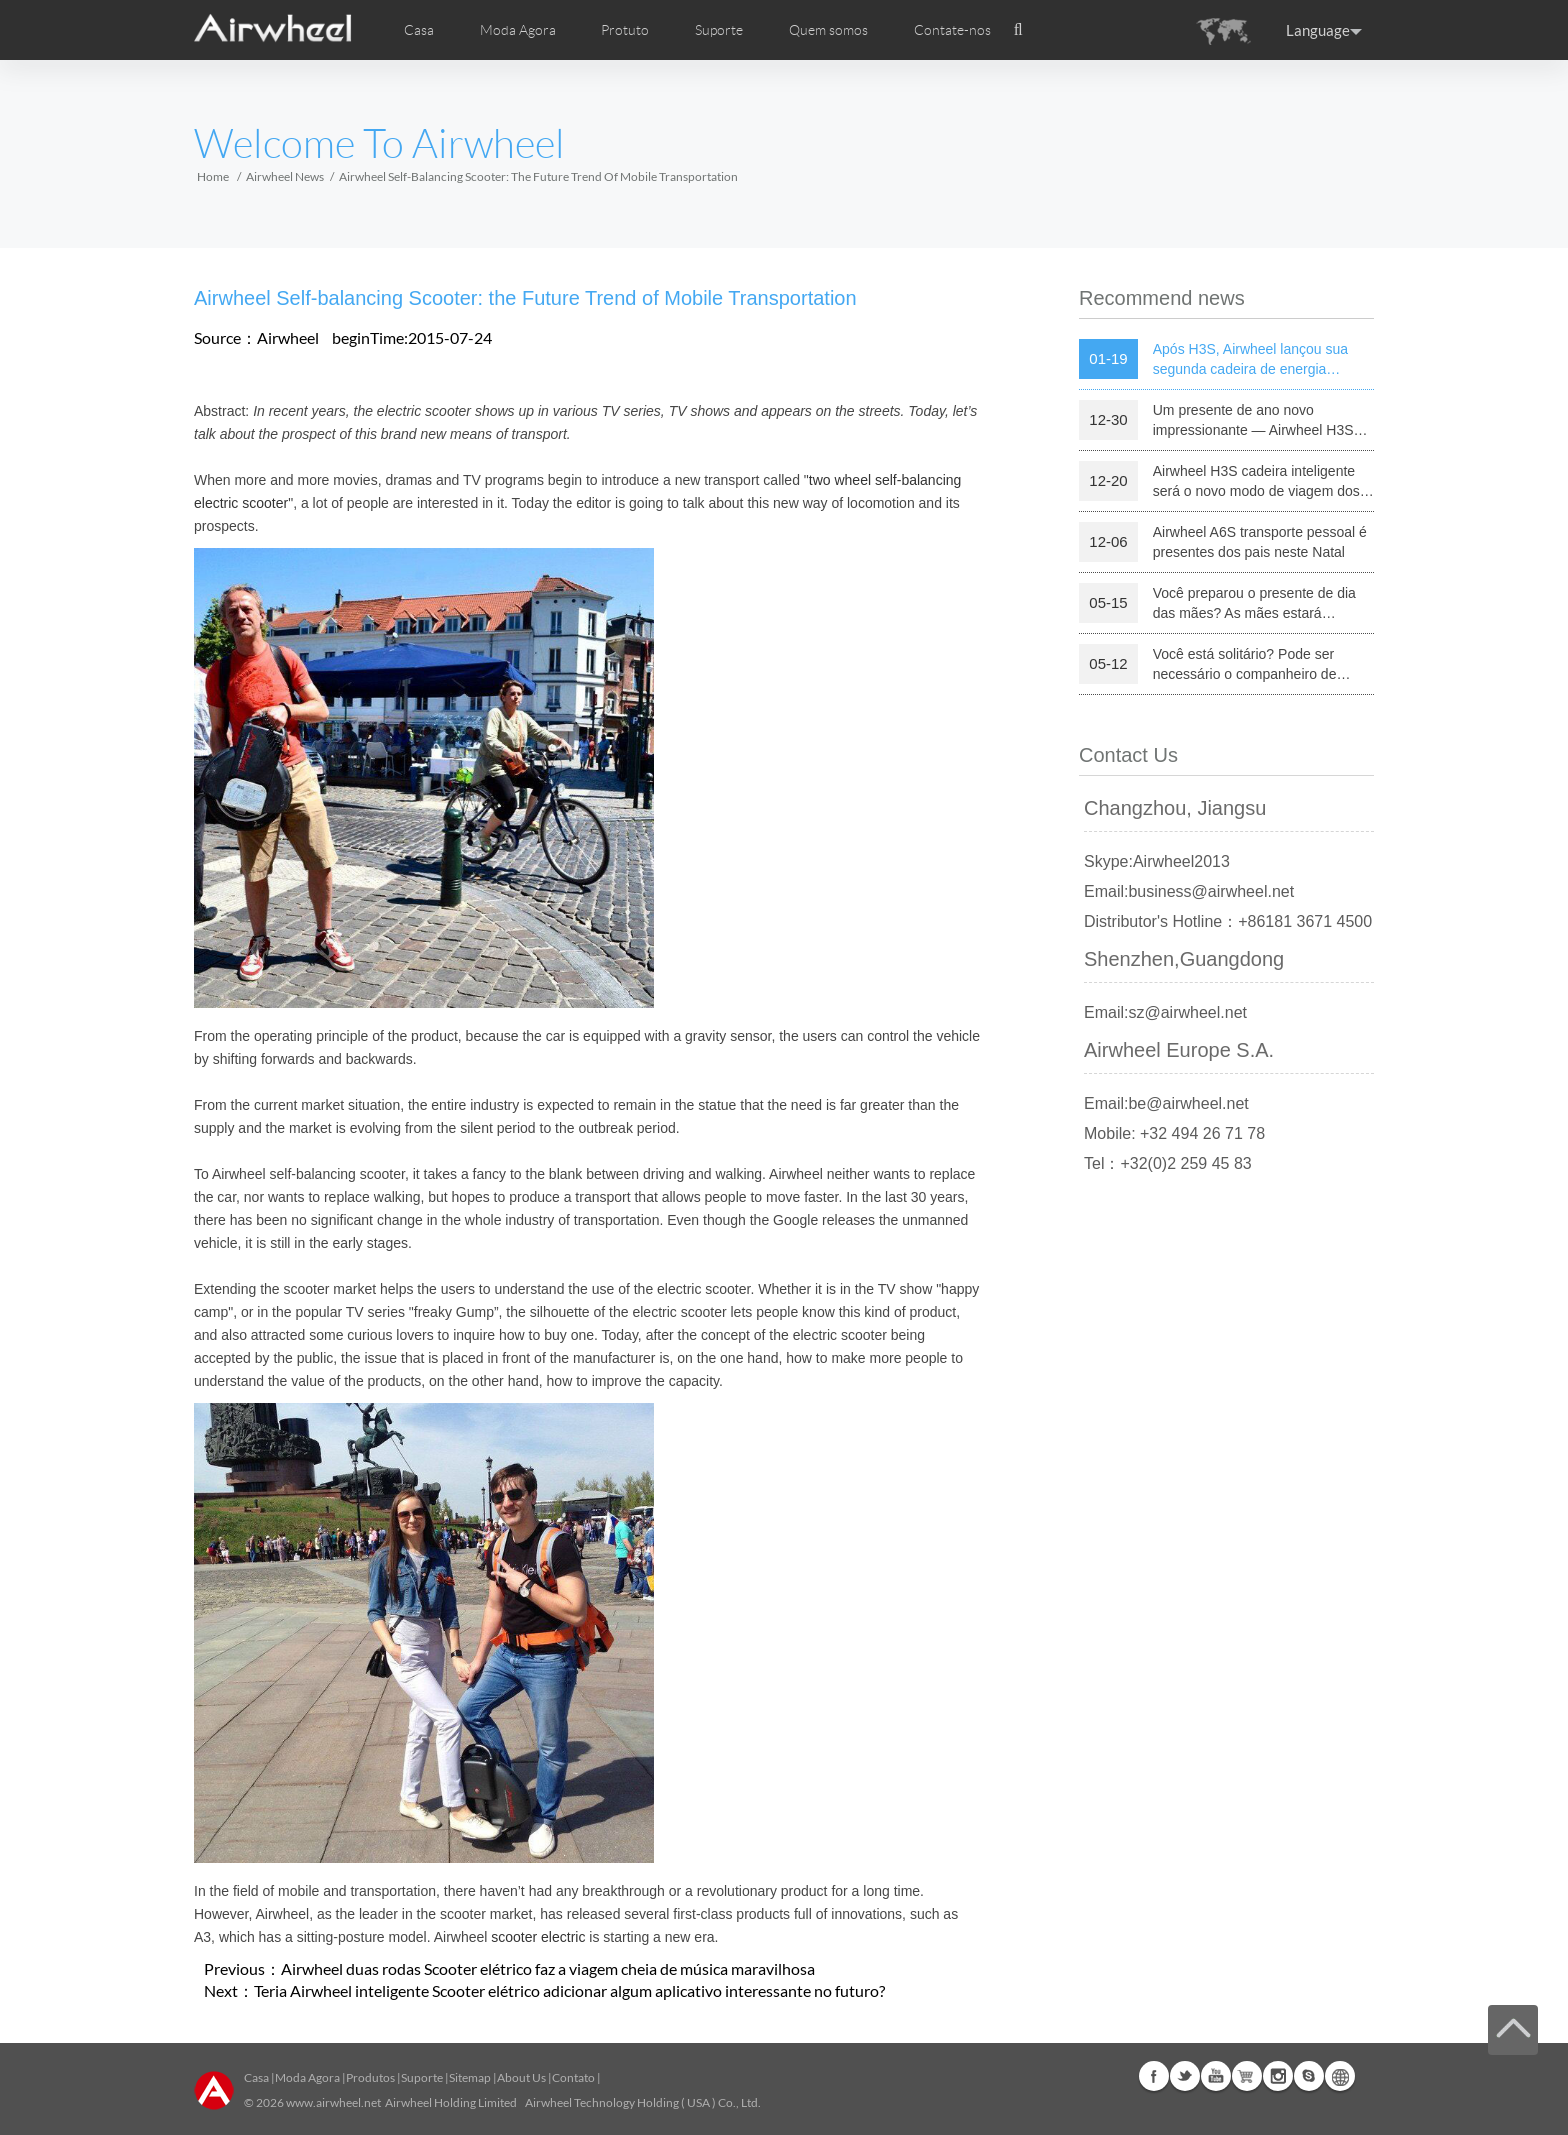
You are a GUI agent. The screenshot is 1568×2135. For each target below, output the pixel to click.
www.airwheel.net (333, 2102)
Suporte (719, 30)
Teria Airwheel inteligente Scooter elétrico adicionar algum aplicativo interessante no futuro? (569, 1990)
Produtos (370, 2077)
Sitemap (470, 2077)
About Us (521, 2077)
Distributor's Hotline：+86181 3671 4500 (1228, 921)
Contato (573, 2077)
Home (213, 176)
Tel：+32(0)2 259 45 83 (1168, 1163)
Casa (419, 30)
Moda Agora (307, 2077)
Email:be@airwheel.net (1166, 1103)
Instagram (1278, 2076)
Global (1340, 2076)
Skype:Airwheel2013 (1157, 861)
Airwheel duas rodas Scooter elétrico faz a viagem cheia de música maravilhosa (548, 1968)
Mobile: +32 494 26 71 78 (1174, 1133)
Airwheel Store (1247, 2076)
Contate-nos (952, 30)
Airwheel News (285, 176)
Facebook (1154, 2076)
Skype (1309, 2076)
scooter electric (538, 1937)
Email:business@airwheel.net (1189, 891)
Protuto (625, 30)
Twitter (1185, 2076)
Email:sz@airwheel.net (1165, 1012)
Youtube (1216, 2076)
